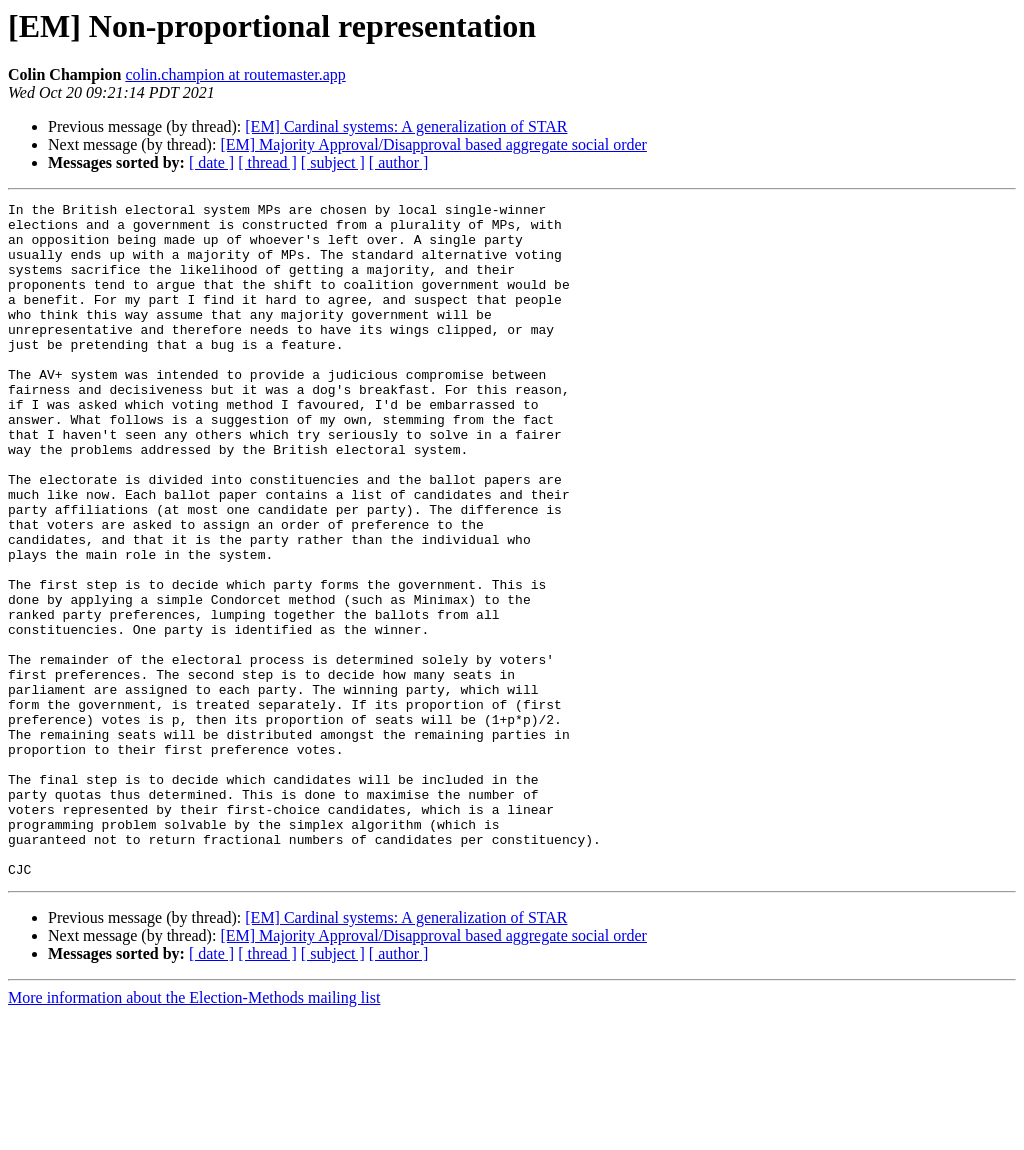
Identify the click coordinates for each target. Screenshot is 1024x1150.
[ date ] (211, 162)
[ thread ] (267, 162)
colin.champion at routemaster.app (235, 74)
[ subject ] (333, 162)
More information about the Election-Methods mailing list (194, 1132)
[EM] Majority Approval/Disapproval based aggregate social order (433, 144)
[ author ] (399, 162)
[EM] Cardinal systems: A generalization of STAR (406, 126)
